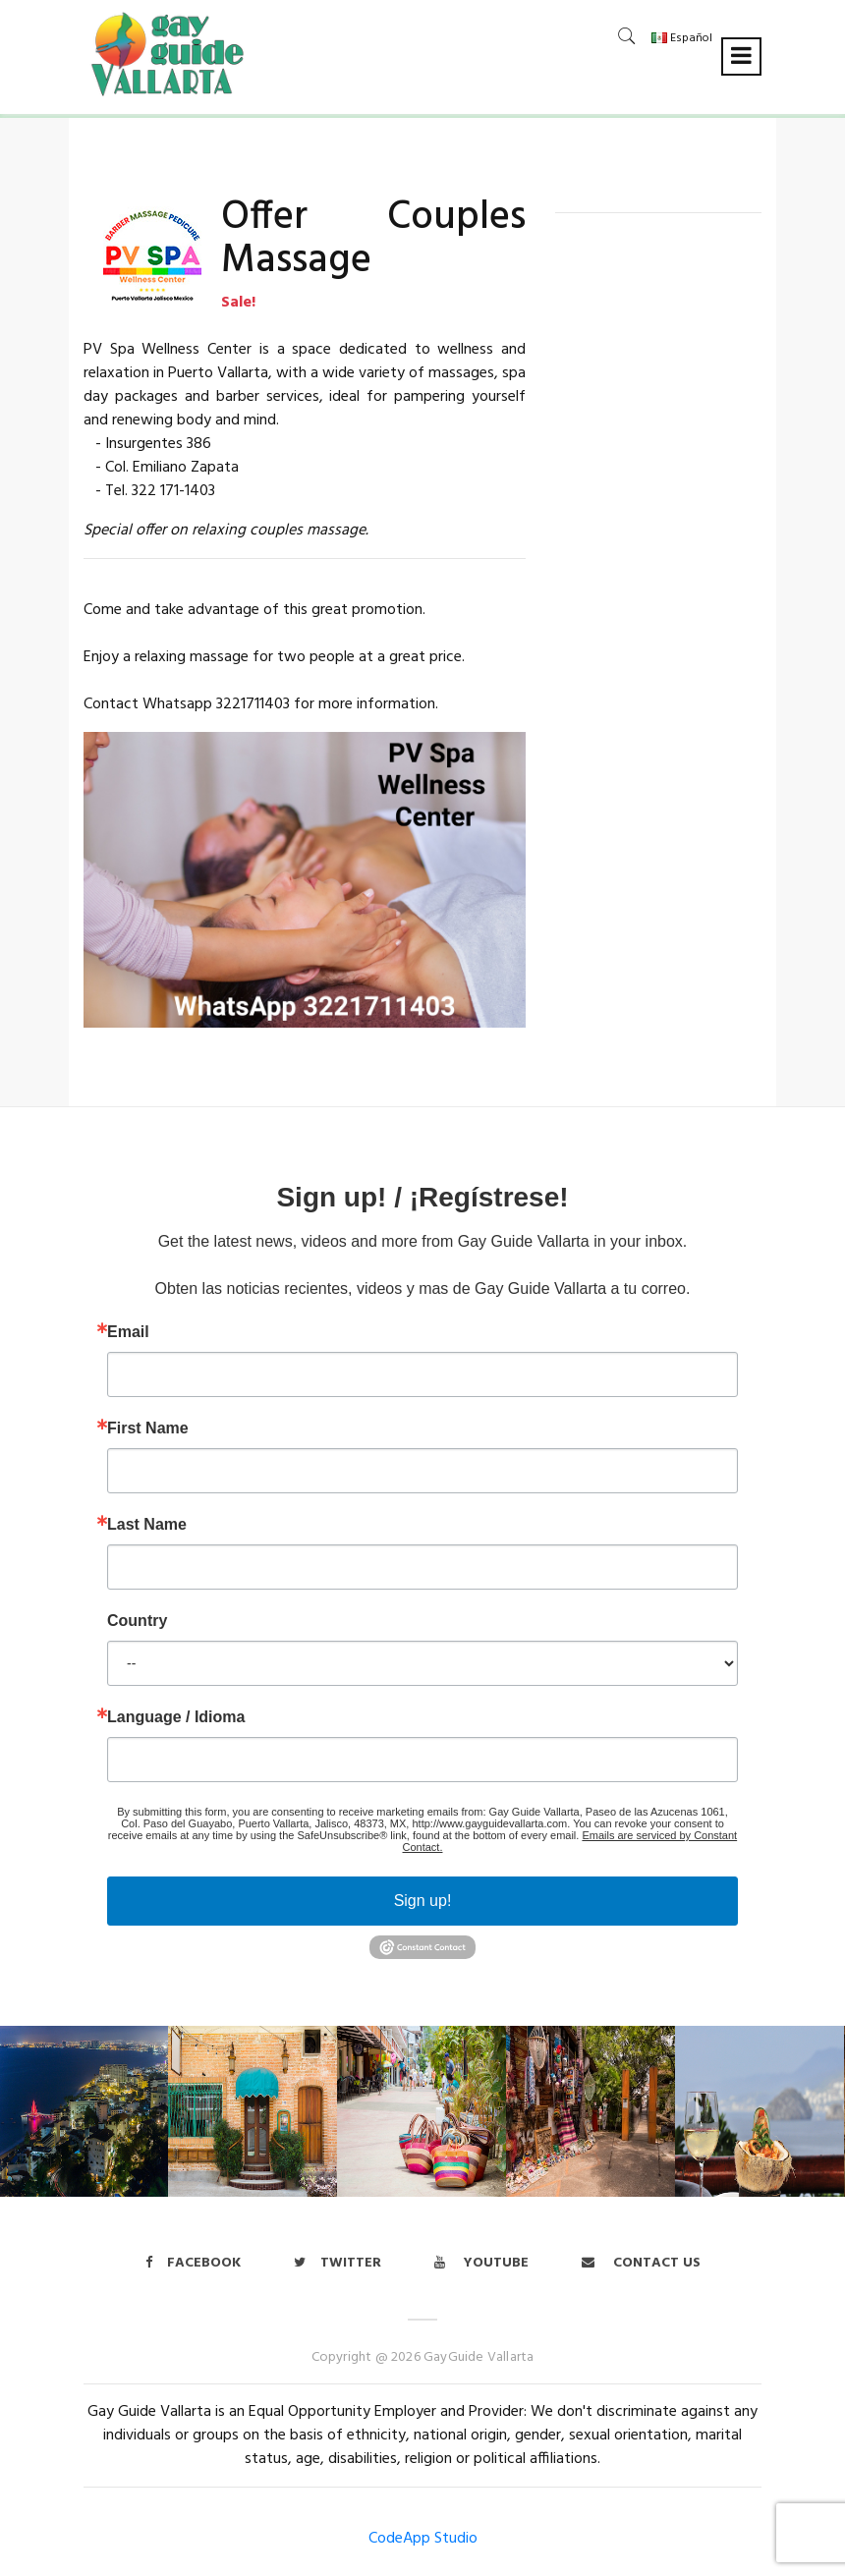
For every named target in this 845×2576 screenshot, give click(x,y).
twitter (337, 2263)
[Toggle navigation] (741, 56)
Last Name (147, 1525)
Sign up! (423, 1900)
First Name (148, 1428)
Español (681, 38)
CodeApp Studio (423, 2538)
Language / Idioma (176, 1717)
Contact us (641, 2263)
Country (137, 1621)
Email (128, 1332)
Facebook (193, 2263)
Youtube (481, 2263)
